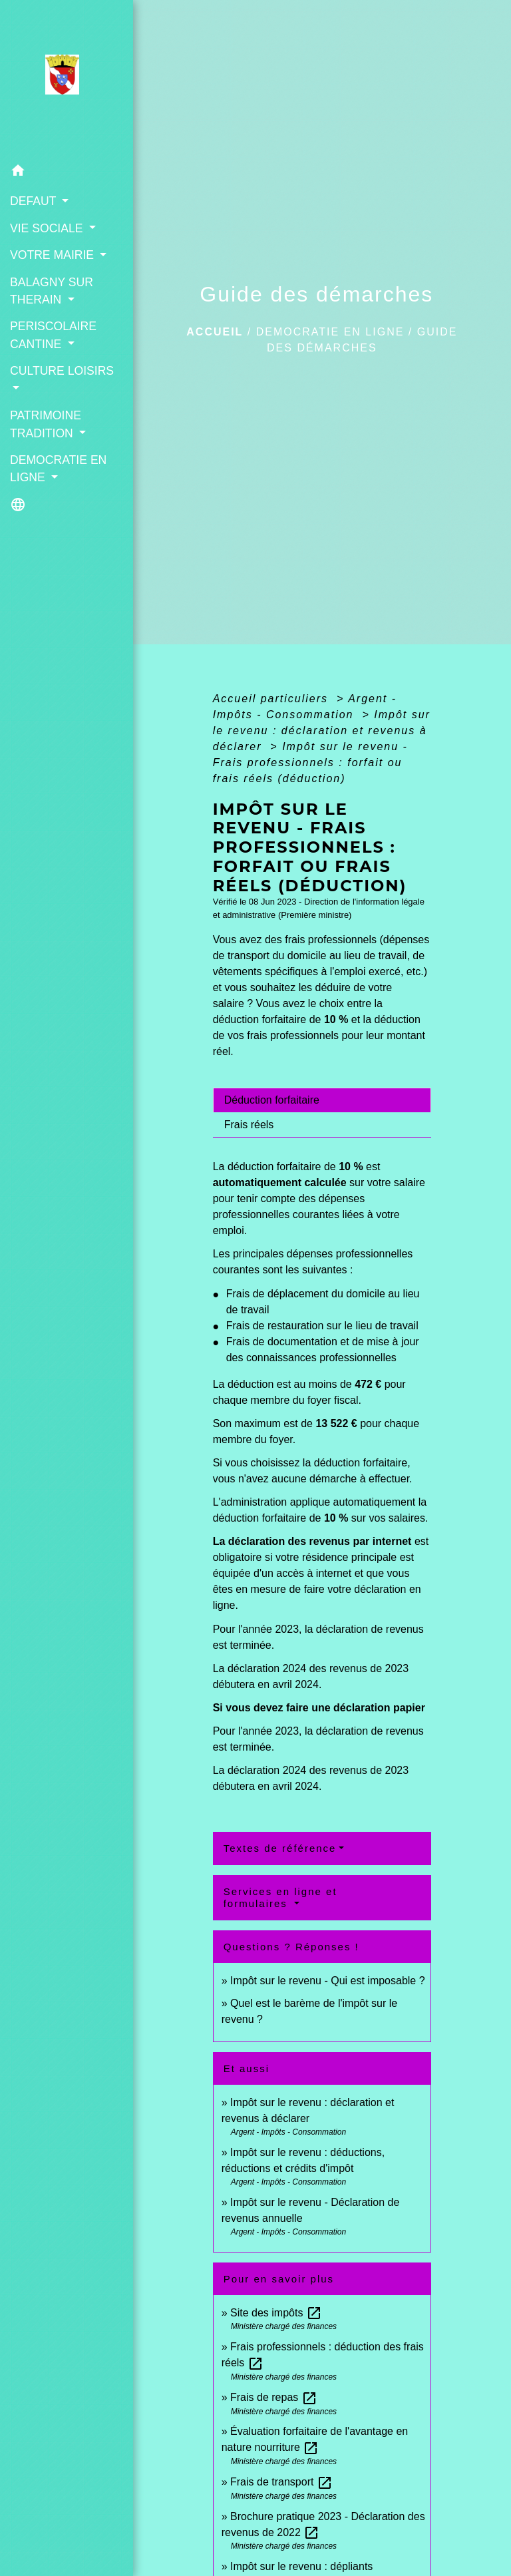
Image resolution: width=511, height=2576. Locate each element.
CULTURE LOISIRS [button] (62, 370)
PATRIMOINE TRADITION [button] (45, 424)
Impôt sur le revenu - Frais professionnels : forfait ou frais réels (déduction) (310, 762)
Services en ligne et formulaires (280, 1897)
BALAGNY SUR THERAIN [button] (51, 291)
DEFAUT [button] (34, 201)
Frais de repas (273, 2397)
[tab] (322, 1100)
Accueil (214, 331)
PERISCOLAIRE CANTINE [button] (53, 335)
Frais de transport (281, 2481)
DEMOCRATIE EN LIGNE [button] (58, 468)
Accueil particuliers (273, 698)
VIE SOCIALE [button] (48, 228)
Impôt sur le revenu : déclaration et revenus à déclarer (321, 730)
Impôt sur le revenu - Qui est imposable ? (327, 1980)
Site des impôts (276, 2312)
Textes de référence (280, 1848)
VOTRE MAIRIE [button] (53, 255)
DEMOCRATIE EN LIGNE (330, 331)
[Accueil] (66, 78)
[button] (66, 173)
